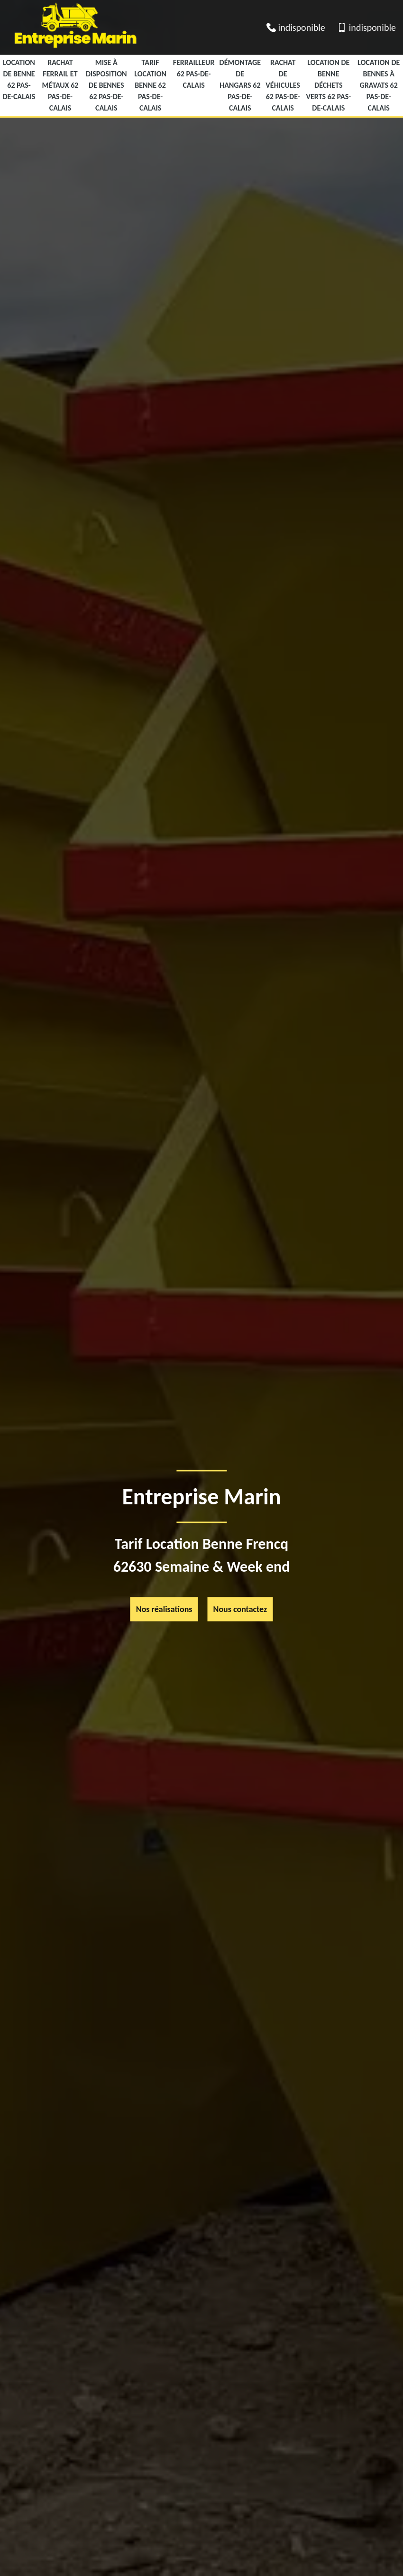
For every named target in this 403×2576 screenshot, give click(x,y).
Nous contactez (240, 1609)
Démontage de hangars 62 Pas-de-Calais (240, 85)
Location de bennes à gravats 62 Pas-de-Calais (378, 85)
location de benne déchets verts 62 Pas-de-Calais (328, 85)
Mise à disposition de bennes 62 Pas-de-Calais (106, 85)
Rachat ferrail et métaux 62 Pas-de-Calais (60, 85)
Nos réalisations (164, 1609)
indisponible (301, 27)
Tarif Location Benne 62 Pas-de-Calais (150, 85)
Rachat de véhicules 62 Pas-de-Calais (283, 85)
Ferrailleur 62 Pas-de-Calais (194, 74)
